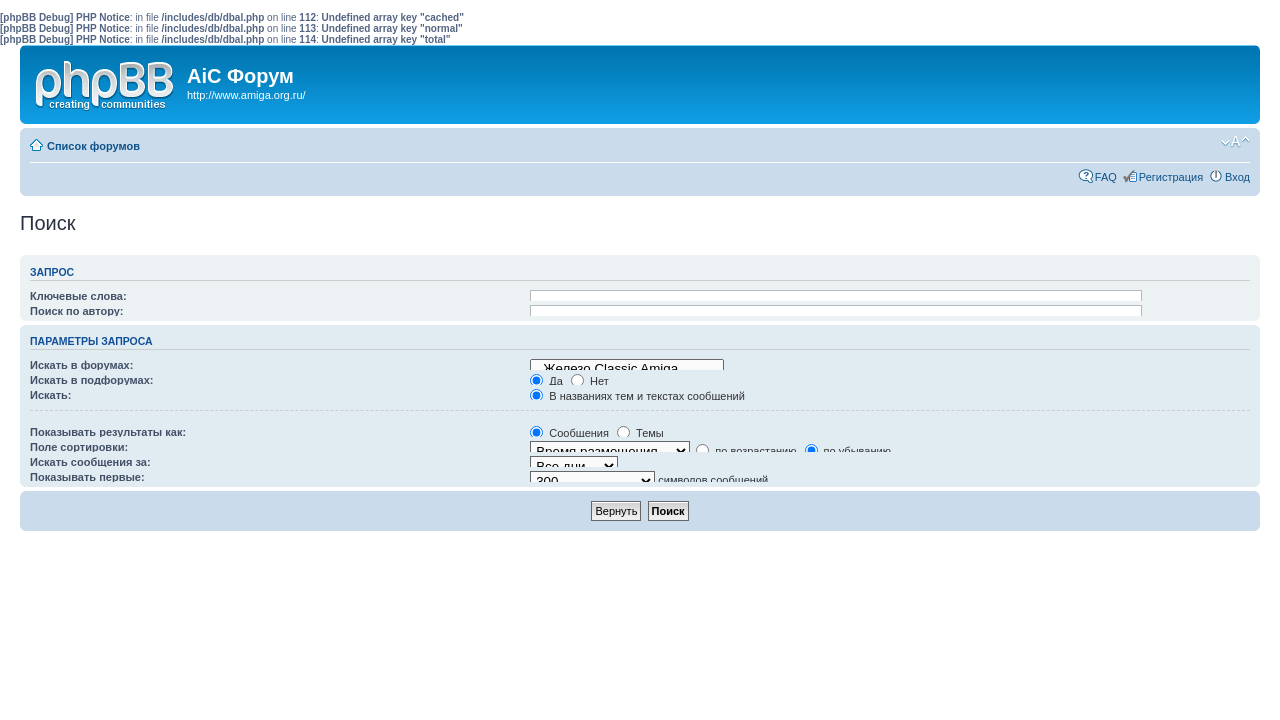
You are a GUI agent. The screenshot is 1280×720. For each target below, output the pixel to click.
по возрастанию (746, 451)
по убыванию (848, 451)
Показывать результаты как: (108, 432)
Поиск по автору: (76, 311)
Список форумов (93, 146)
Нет (590, 381)
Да (546, 381)
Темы (640, 433)
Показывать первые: (87, 477)
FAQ (1106, 177)
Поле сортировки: (79, 447)
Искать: (50, 395)
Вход (1237, 177)
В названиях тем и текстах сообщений (637, 396)
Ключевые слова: (78, 296)
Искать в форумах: (81, 365)
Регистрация (1171, 177)
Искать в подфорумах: (92, 380)
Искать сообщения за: (90, 462)
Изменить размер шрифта (1235, 142)
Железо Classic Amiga (627, 369)
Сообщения (569, 433)
